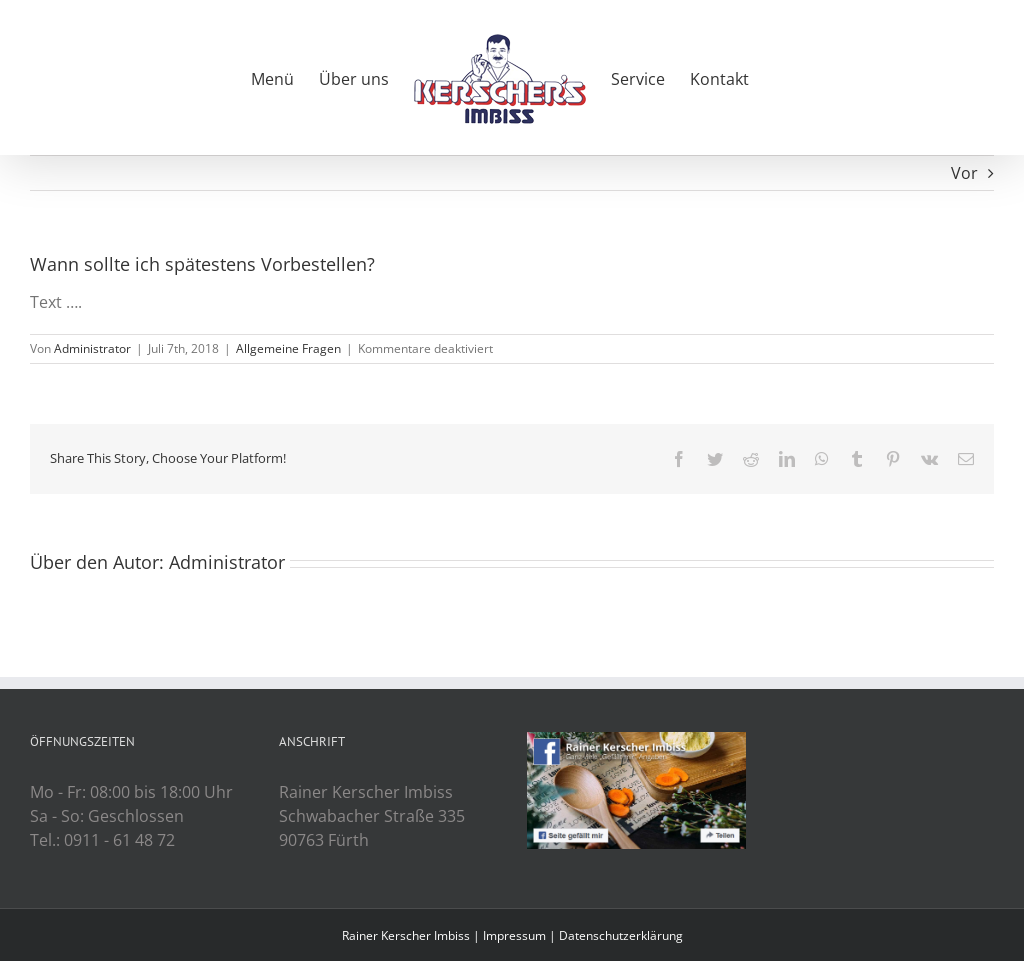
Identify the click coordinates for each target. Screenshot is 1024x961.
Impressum (514, 935)
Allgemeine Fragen (288, 348)
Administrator (92, 348)
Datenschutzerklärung (621, 935)
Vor (964, 173)
